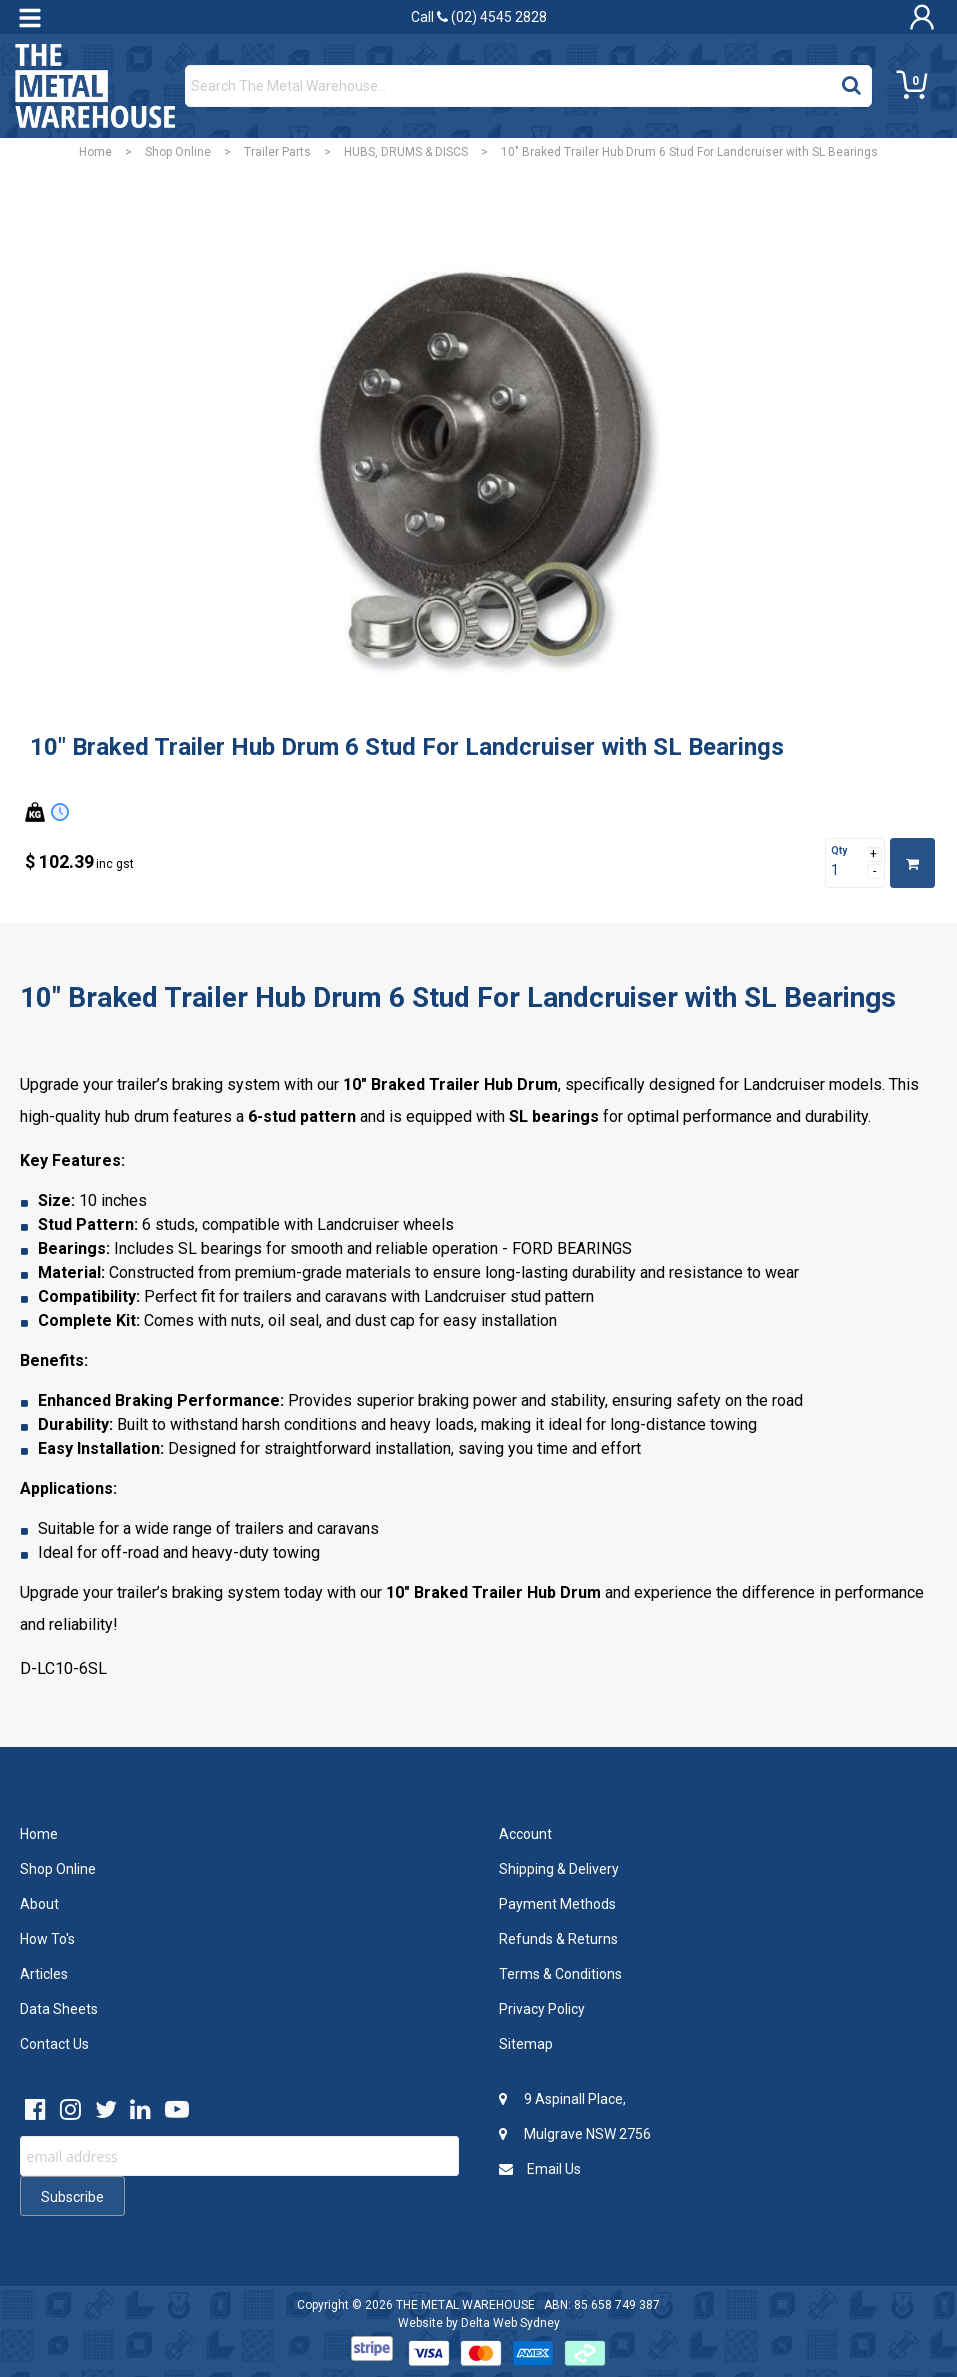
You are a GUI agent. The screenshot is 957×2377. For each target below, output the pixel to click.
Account (525, 1834)
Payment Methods (557, 1904)
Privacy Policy (542, 2009)
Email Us (540, 2169)
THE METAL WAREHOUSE (465, 2305)
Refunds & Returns (558, 1939)
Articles (44, 1974)
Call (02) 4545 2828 (479, 17)
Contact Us (54, 2044)
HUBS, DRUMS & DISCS (406, 152)
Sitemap (526, 2044)
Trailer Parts (277, 152)
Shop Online (178, 152)
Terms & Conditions (560, 1974)
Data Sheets (59, 2009)
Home (95, 152)
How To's (47, 1939)
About (39, 1904)
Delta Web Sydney (510, 2323)
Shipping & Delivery (559, 1869)
